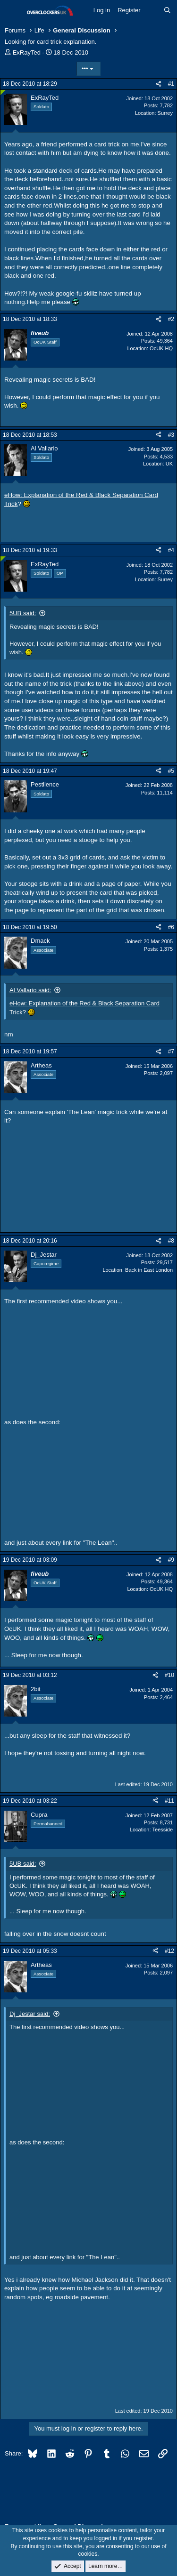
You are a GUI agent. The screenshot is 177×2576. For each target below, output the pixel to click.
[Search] (167, 10)
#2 (171, 319)
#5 (171, 771)
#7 (171, 1051)
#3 (171, 435)
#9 (171, 1560)
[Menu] (13, 10)
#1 (171, 83)
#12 (169, 1951)
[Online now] (3, 92)
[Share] (158, 84)
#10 (169, 1675)
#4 (171, 550)
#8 (171, 1240)
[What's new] (152, 10)
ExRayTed (27, 52)
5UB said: (22, 613)
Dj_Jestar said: (29, 2013)
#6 (171, 927)
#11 (169, 1801)
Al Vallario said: (30, 990)
